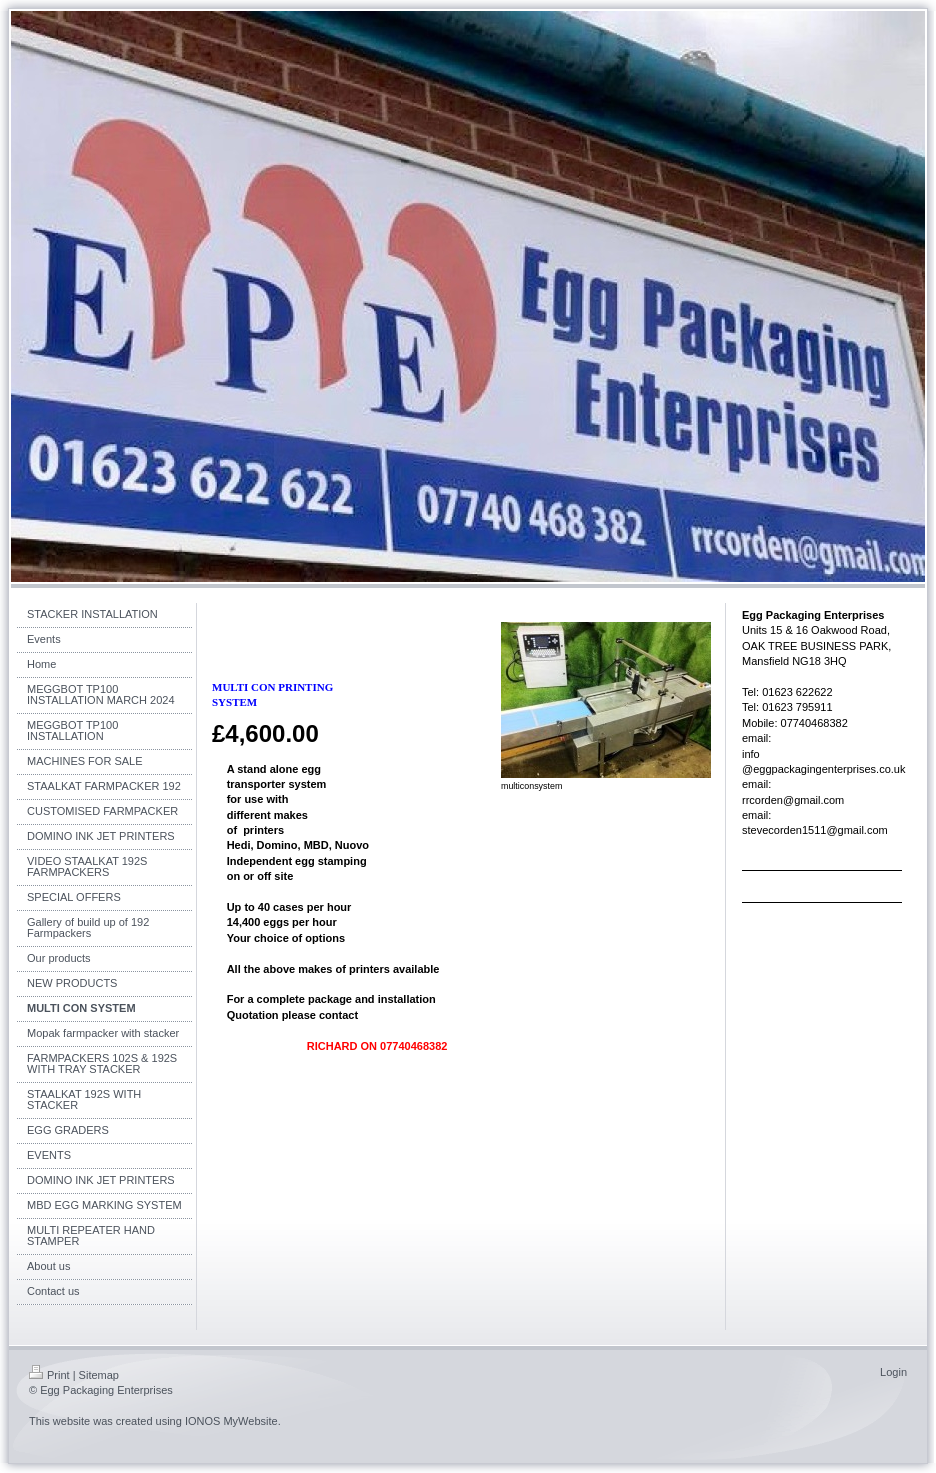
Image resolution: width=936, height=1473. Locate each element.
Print (49, 1375)
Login (893, 1372)
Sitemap (99, 1375)
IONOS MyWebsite (231, 1421)
